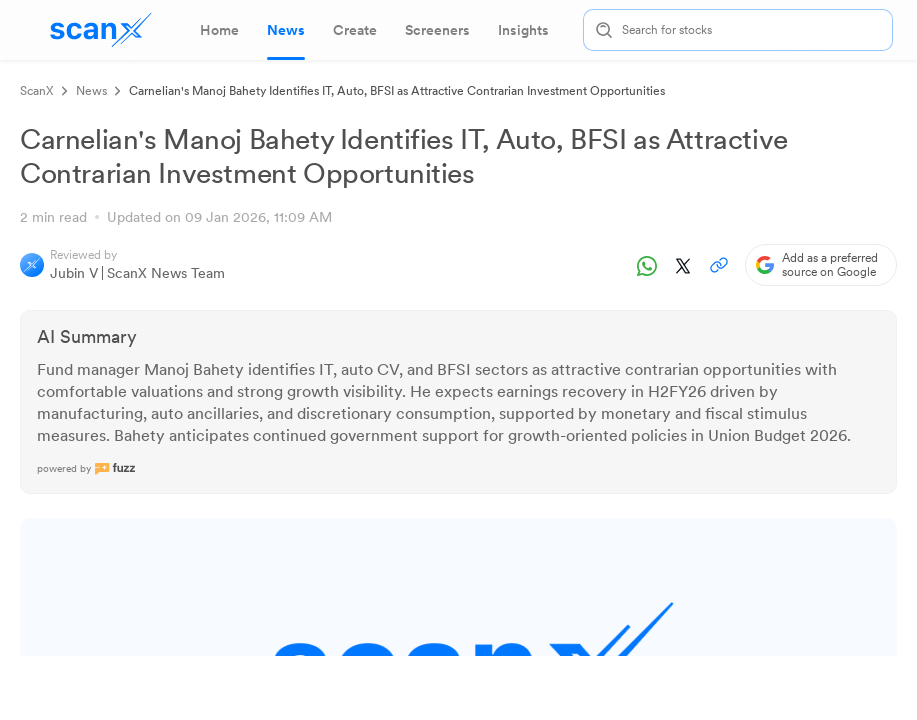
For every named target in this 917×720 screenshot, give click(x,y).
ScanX (37, 91)
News (91, 91)
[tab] (219, 30)
